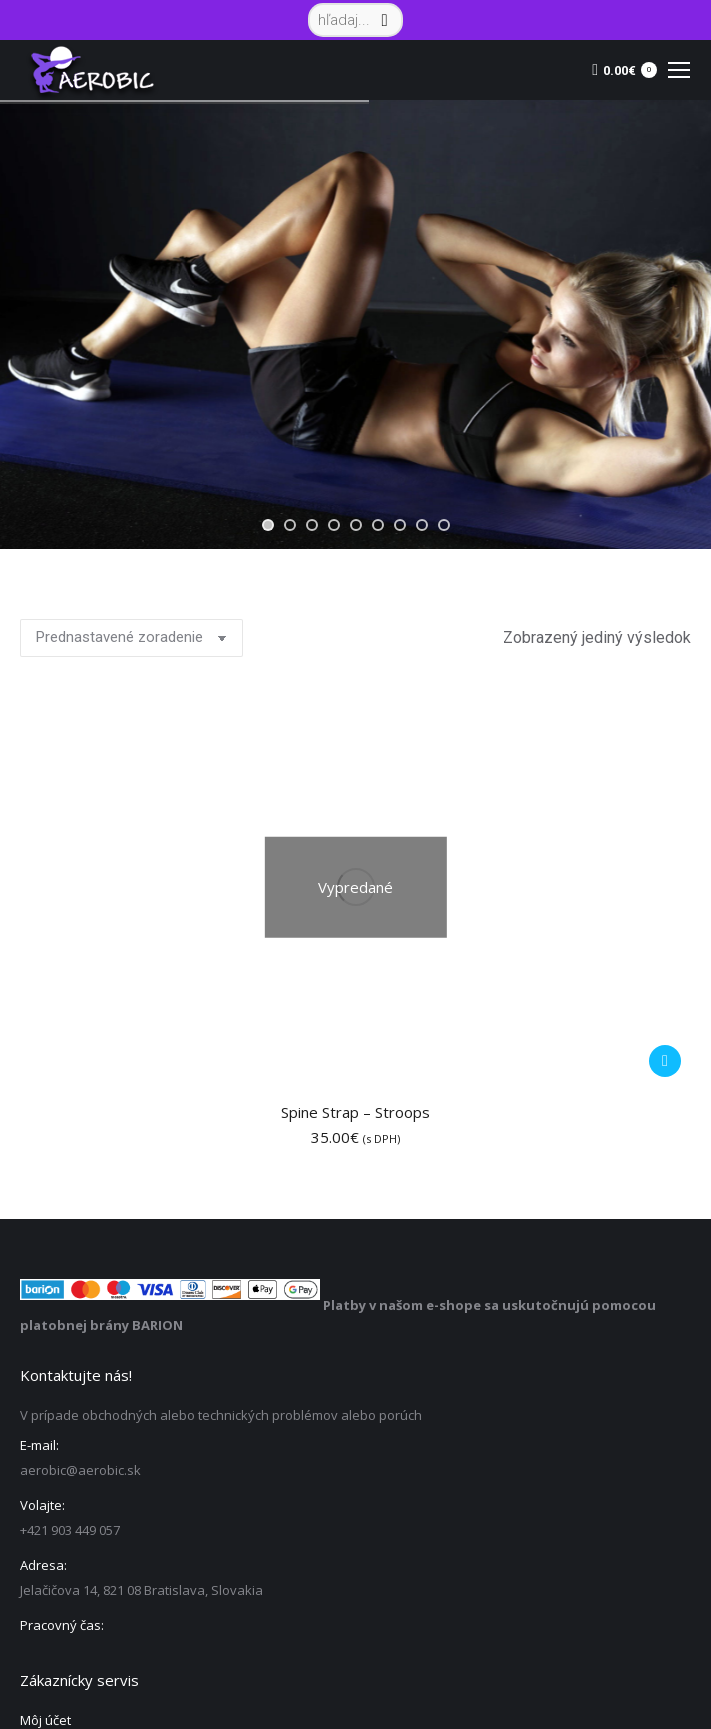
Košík (36, 1416)
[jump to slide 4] (334, 525)
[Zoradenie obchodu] (131, 638)
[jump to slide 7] (400, 525)
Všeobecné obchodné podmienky (122, 1496)
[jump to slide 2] (290, 525)
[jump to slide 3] (312, 525)
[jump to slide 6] (378, 525)
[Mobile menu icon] (679, 70)
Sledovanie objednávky (92, 1376)
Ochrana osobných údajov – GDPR (124, 1456)
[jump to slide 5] (356, 525)
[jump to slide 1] (268, 525)
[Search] (355, 20)
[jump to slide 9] (444, 525)
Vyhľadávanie (670, 1595)
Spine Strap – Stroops (355, 728)
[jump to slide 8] (422, 525)
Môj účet (45, 1336)
